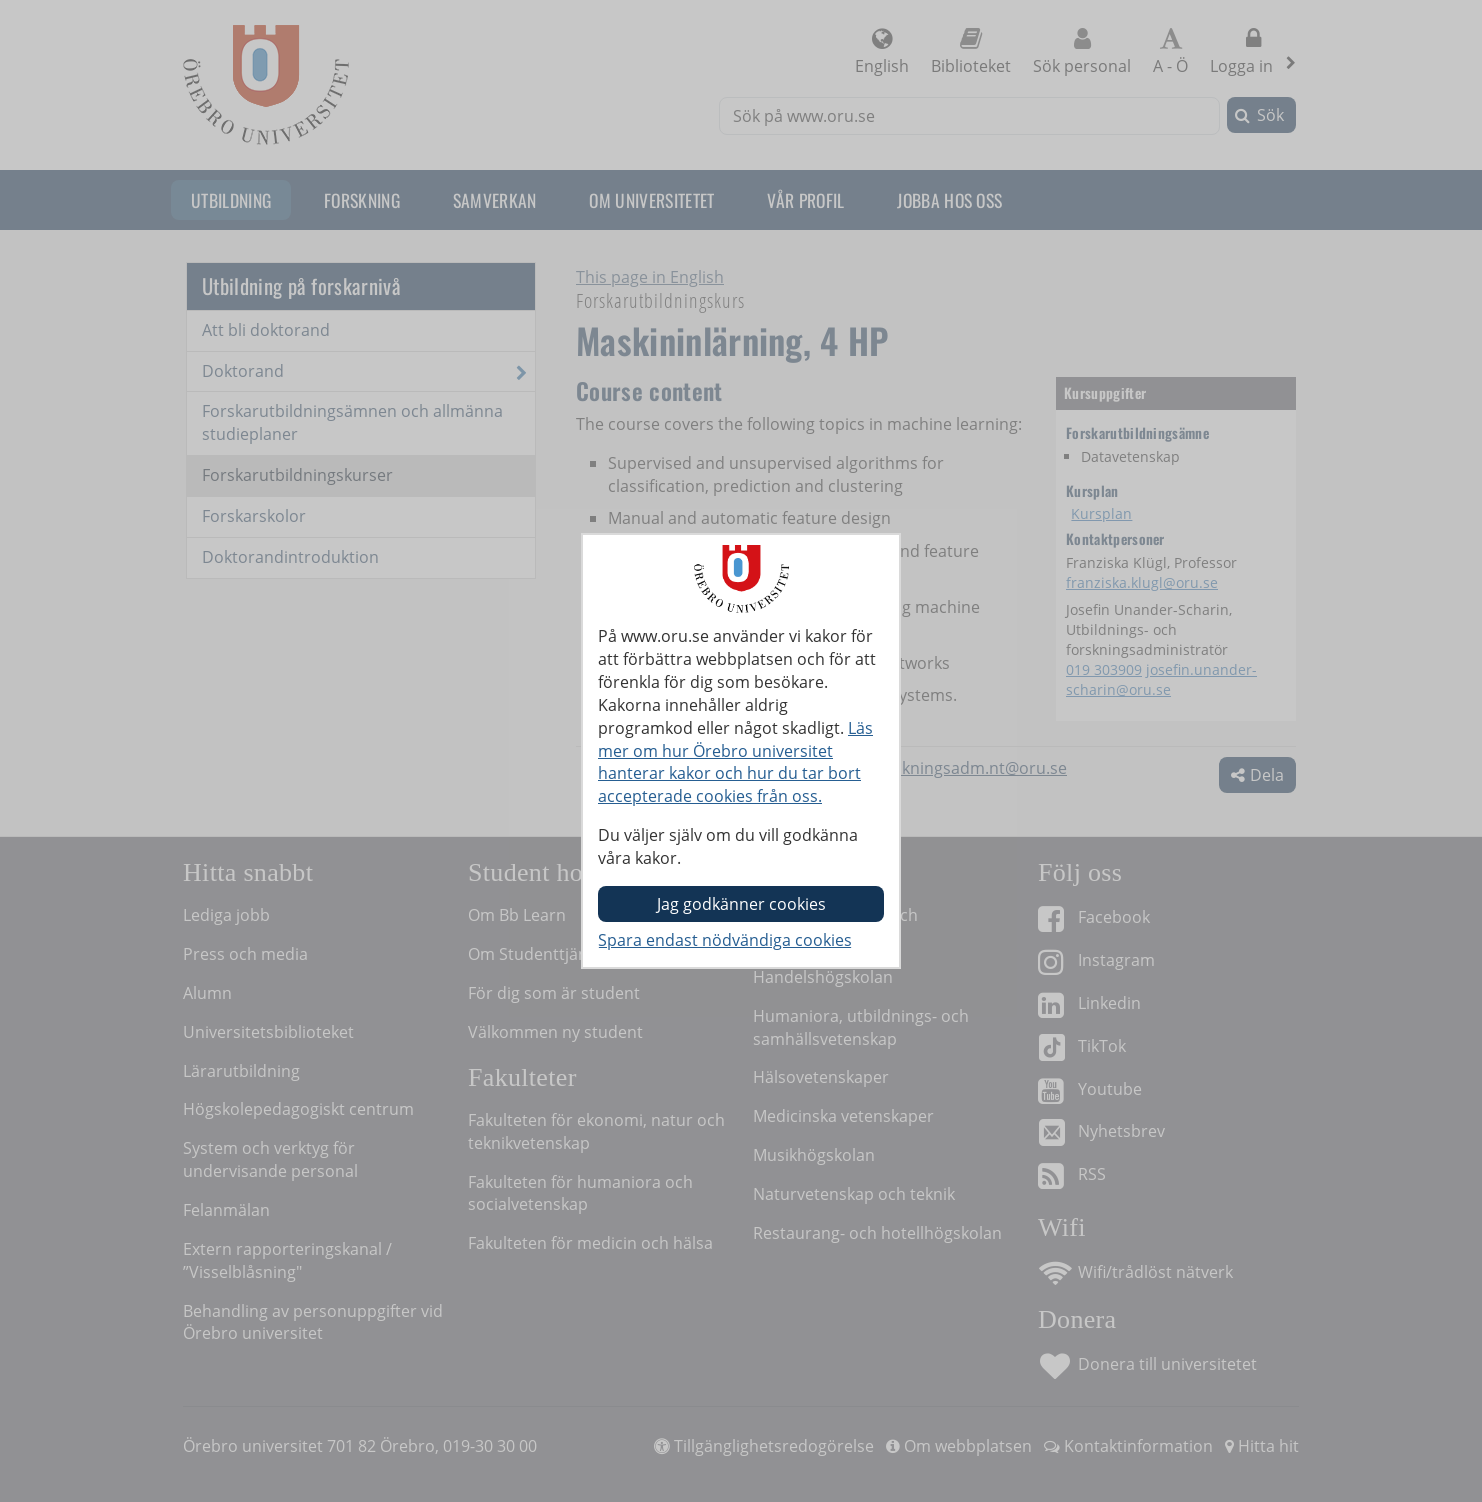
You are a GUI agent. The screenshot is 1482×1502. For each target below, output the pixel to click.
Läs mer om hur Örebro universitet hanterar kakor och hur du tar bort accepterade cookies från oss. (735, 762)
